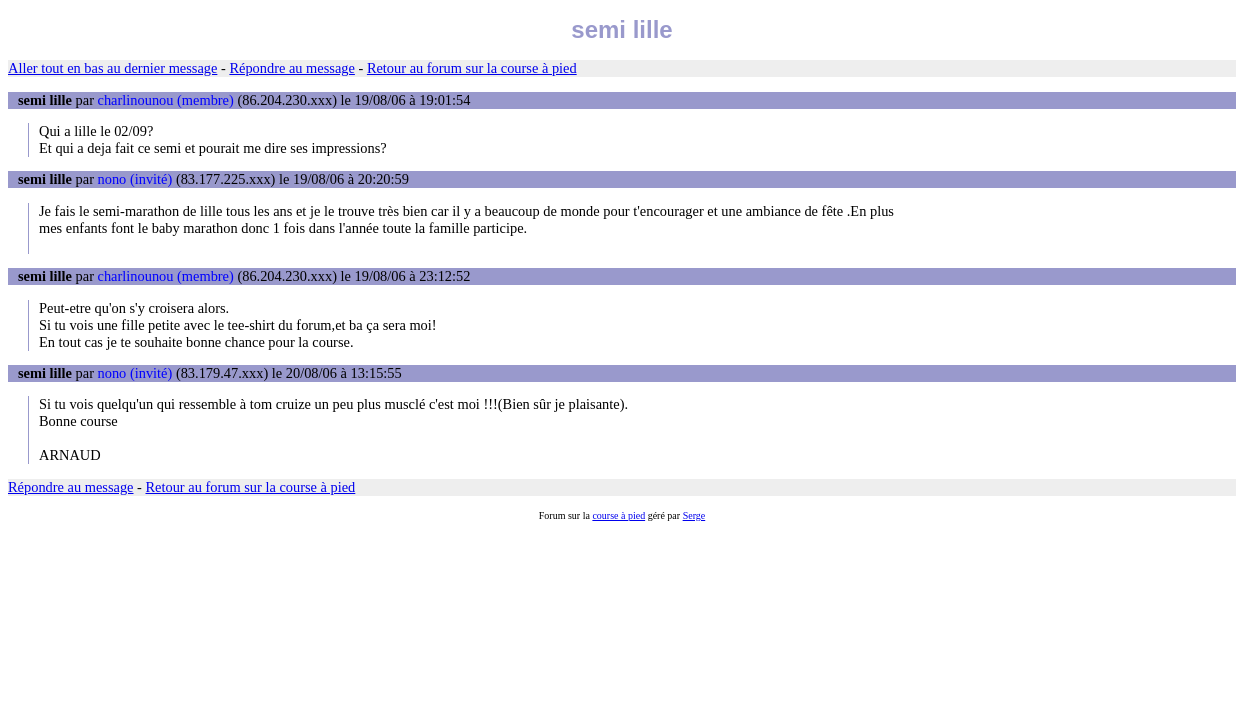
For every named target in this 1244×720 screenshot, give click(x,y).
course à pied (618, 515)
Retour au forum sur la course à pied (472, 68)
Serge (694, 515)
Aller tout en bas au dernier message (112, 68)
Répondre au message (291, 68)
